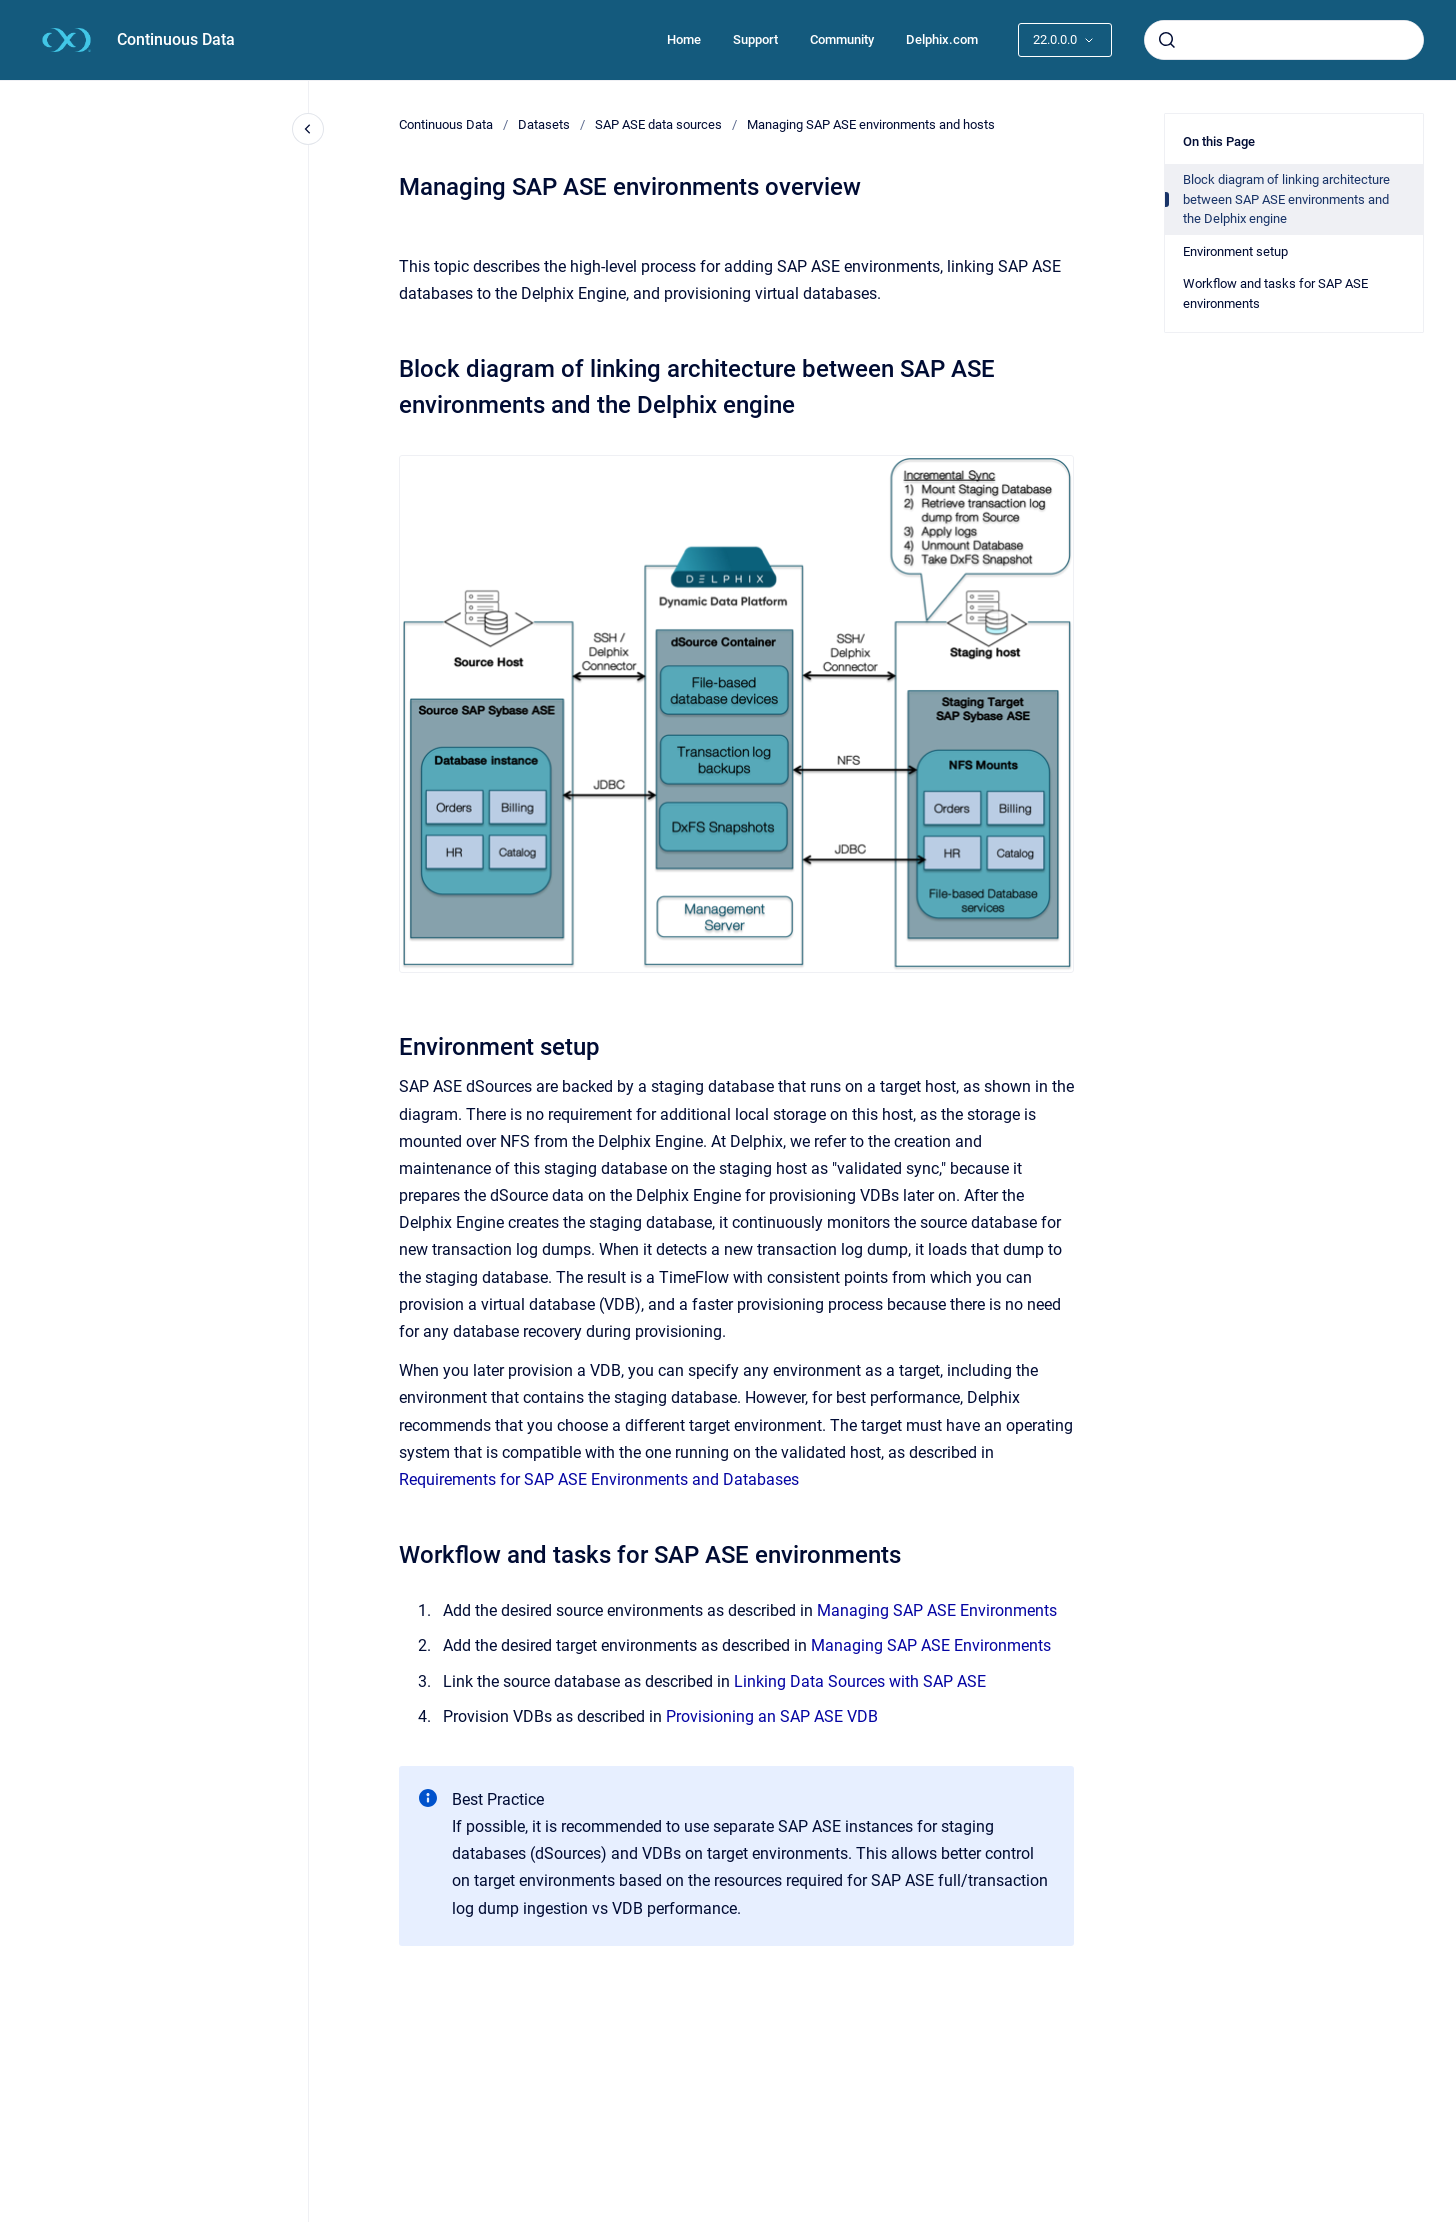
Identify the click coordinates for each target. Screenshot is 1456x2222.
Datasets (544, 124)
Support (755, 39)
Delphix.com (942, 39)
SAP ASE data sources (658, 124)
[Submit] (1167, 40)
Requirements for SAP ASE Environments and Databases (599, 1479)
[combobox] (1284, 40)
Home (684, 39)
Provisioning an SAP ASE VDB (772, 1716)
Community (842, 39)
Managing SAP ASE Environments (937, 1610)
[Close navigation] (308, 129)
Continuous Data (176, 39)
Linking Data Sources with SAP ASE (860, 1681)
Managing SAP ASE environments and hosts (871, 124)
